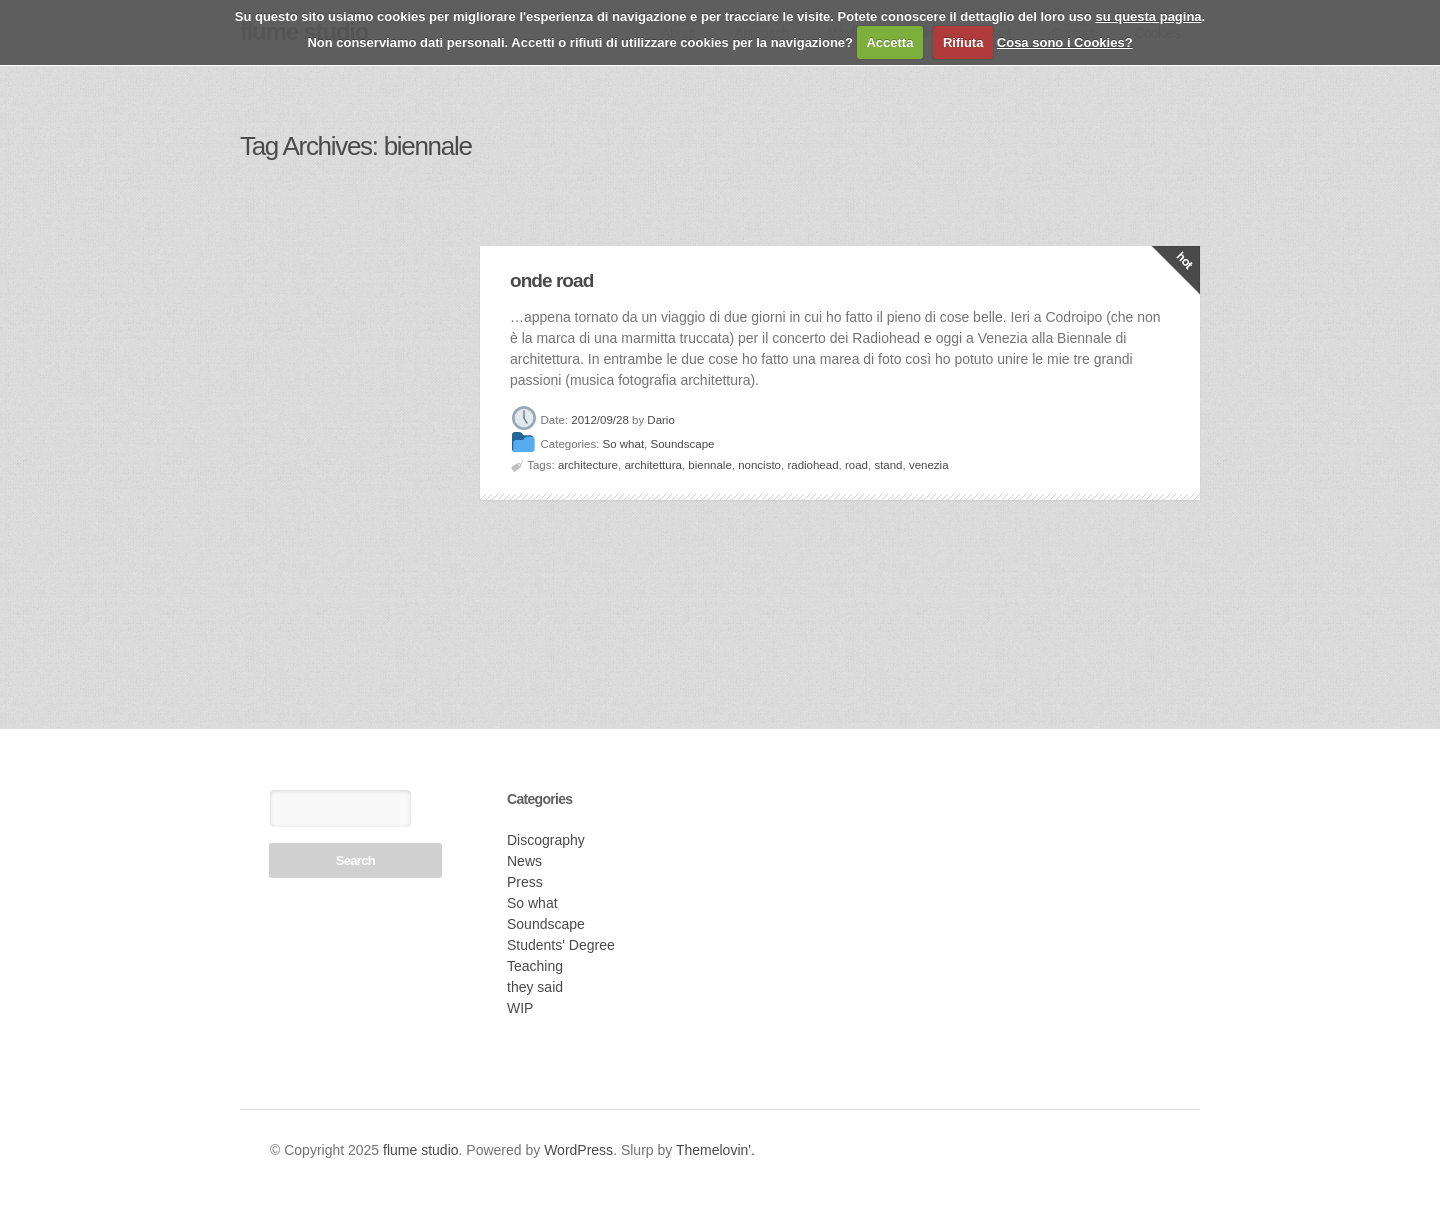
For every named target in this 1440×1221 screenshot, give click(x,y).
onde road (551, 280)
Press (525, 882)
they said (535, 987)
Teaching (535, 966)
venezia (929, 465)
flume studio (420, 1150)
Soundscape (683, 445)
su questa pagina (1148, 16)
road (856, 465)
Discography (546, 840)
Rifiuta (963, 42)
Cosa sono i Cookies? (1065, 42)
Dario (660, 420)
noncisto (759, 465)
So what (624, 445)
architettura (653, 465)
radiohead (812, 465)
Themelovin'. (715, 1150)
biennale (709, 465)
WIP (520, 1008)
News (524, 861)
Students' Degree (561, 945)
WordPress (578, 1150)
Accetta (889, 42)
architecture (588, 465)
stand (888, 465)
